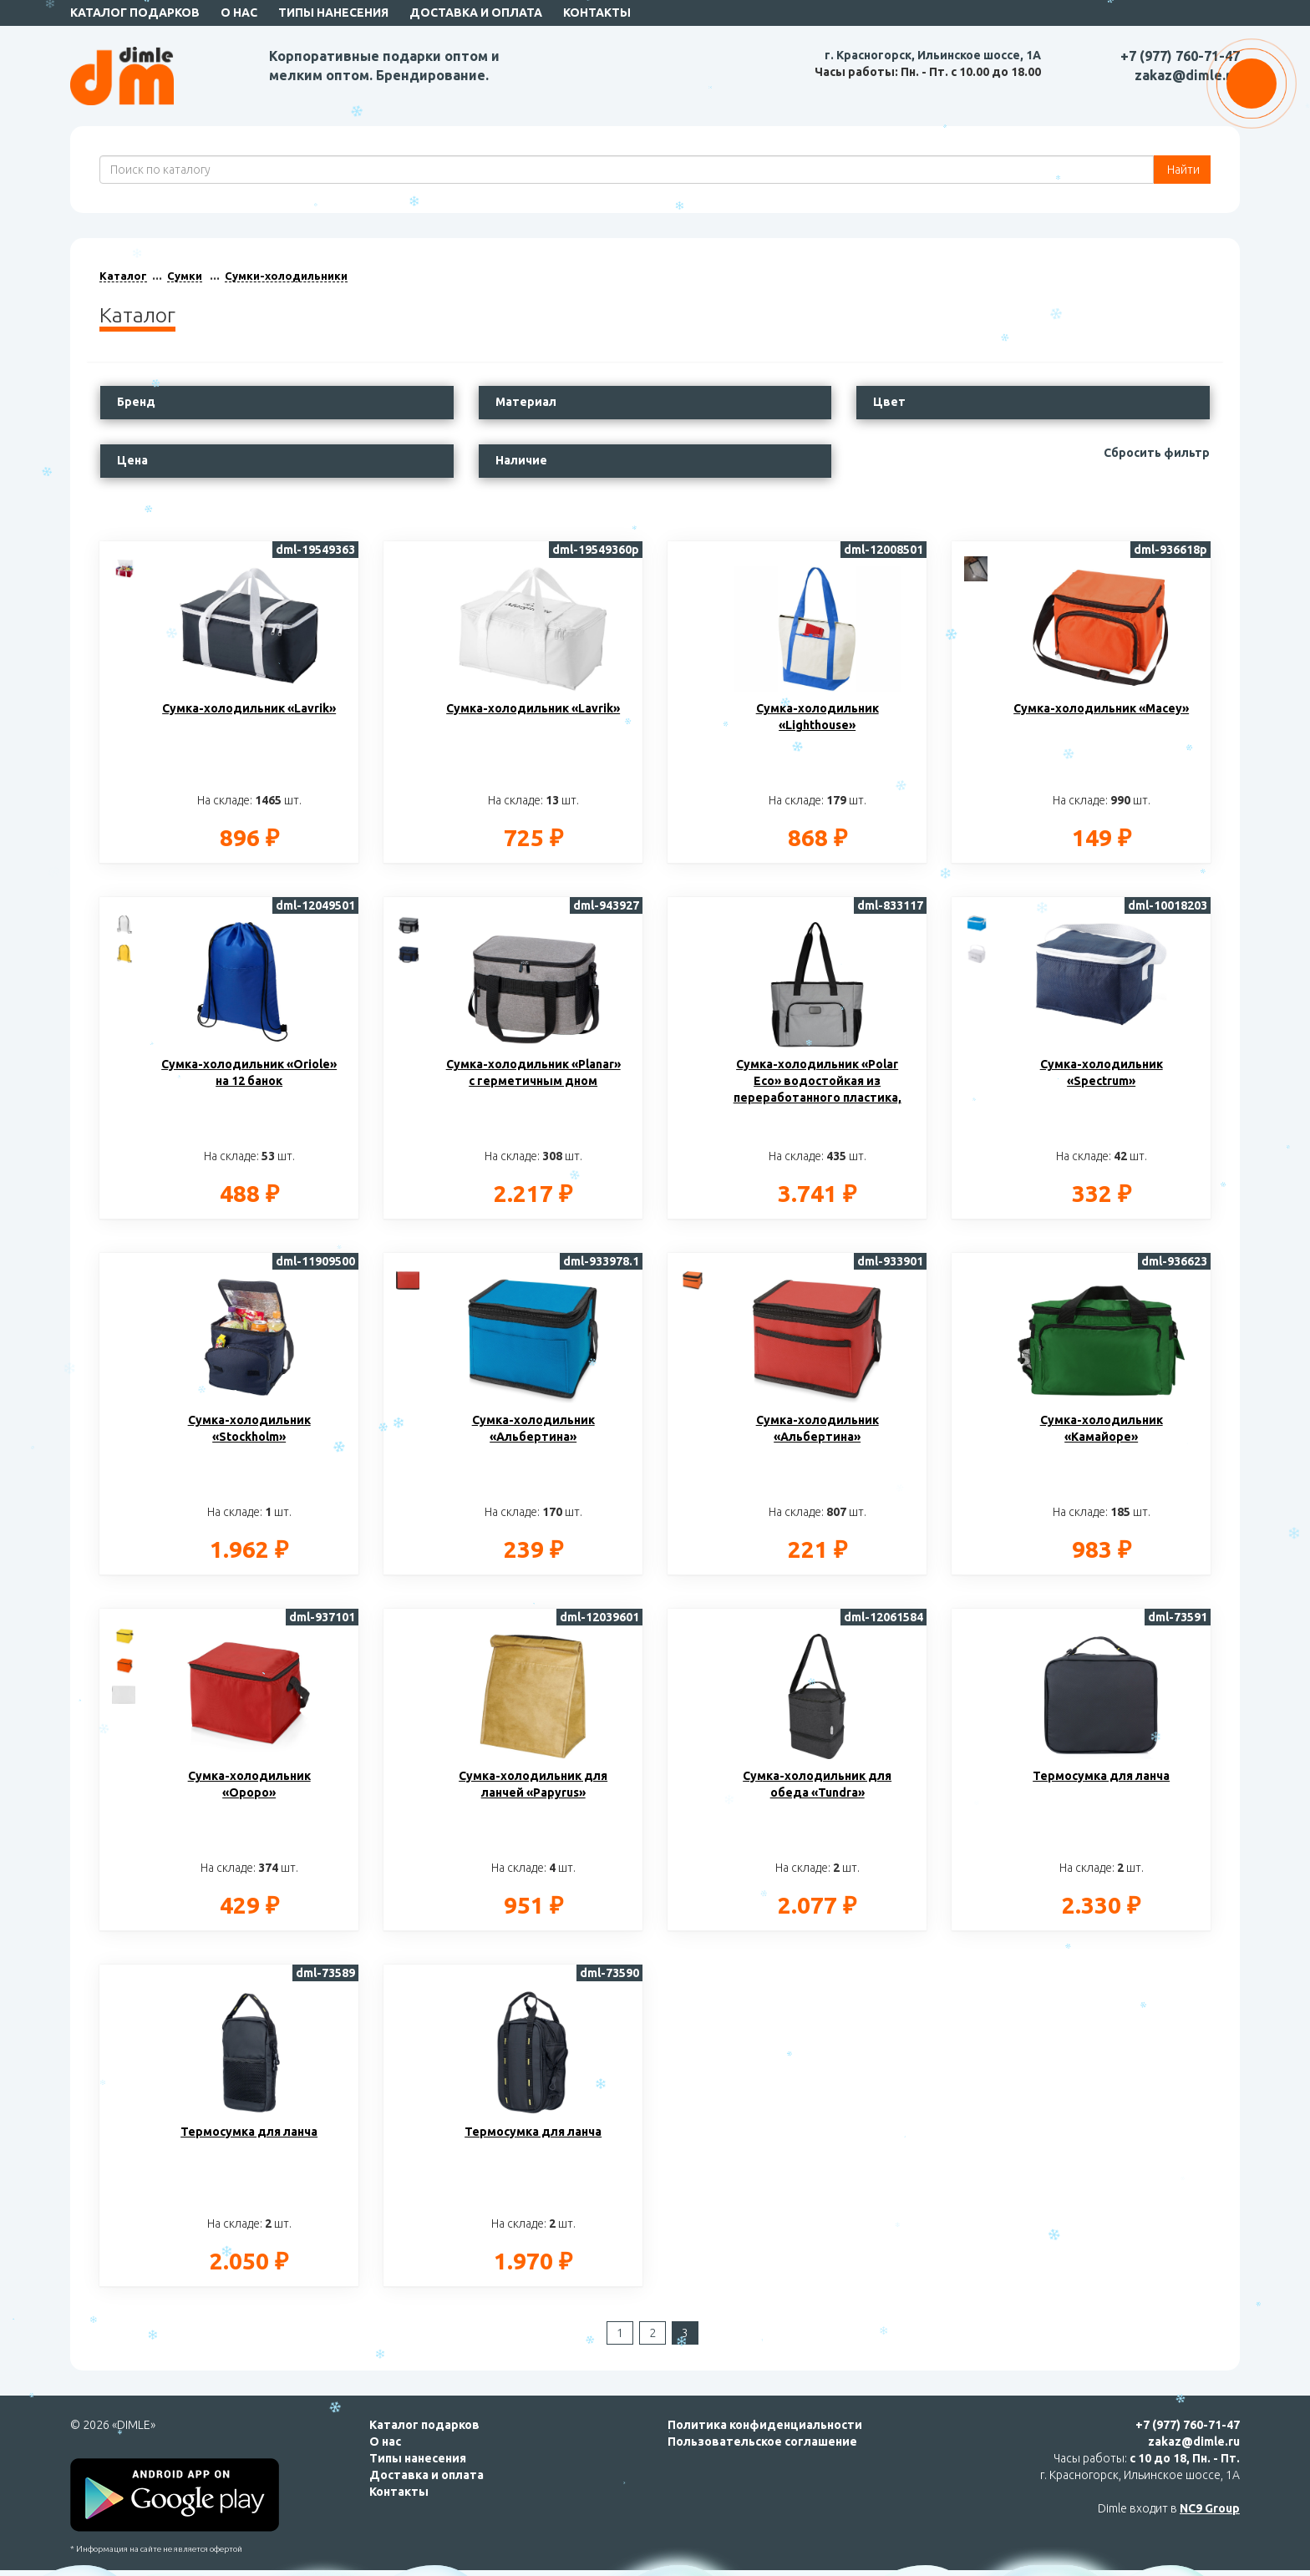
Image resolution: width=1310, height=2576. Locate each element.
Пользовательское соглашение (762, 2441)
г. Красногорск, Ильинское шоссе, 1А (933, 55)
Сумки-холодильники (286, 275)
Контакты (597, 12)
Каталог (123, 275)
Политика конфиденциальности (765, 2424)
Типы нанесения (333, 12)
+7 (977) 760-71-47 (1180, 55)
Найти (1182, 169)
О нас (239, 12)
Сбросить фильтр (1157, 452)
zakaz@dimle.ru (1187, 75)
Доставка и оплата (475, 12)
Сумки (184, 275)
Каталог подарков (135, 12)
